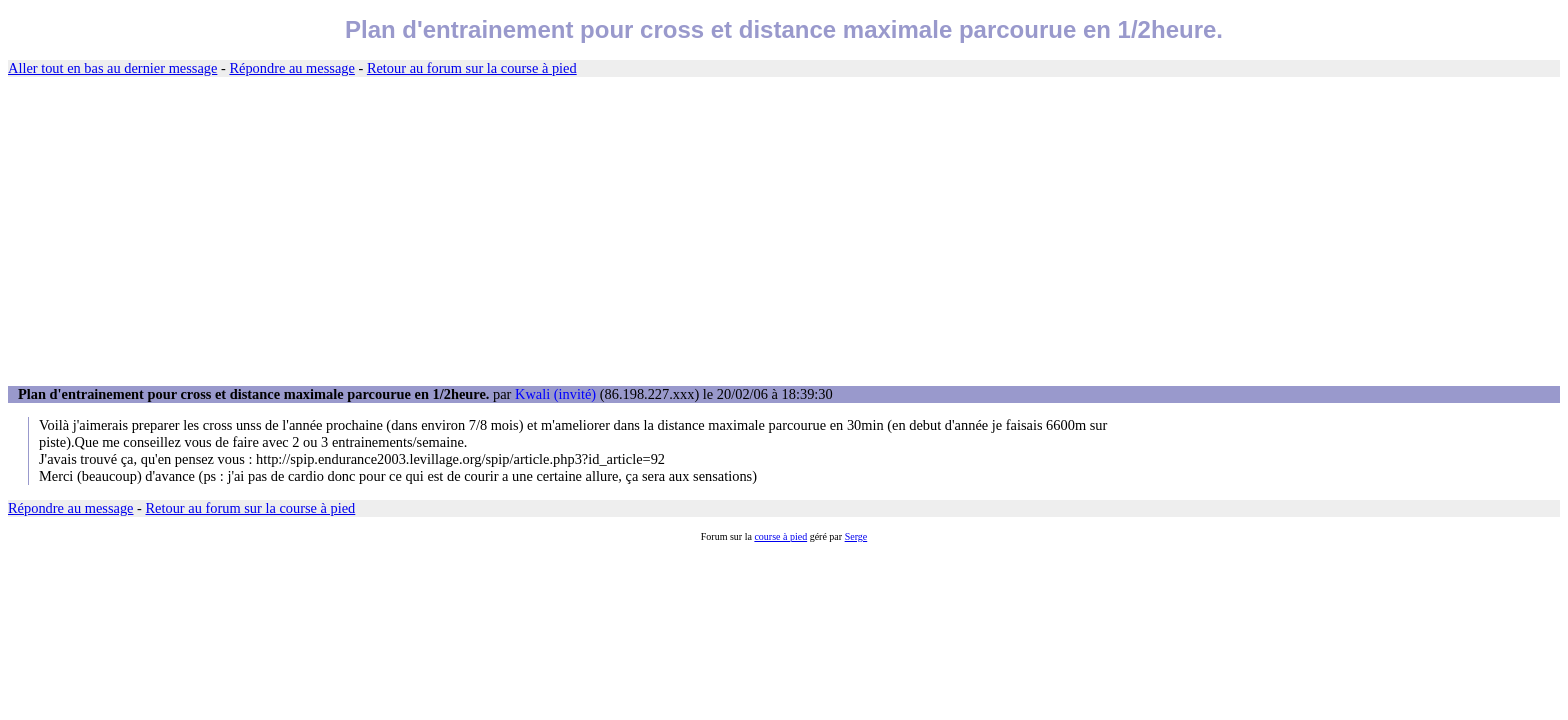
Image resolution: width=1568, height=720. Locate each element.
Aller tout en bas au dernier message (112, 68)
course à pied (780, 536)
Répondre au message (291, 68)
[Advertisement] (784, 232)
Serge (856, 536)
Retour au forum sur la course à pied (472, 68)
